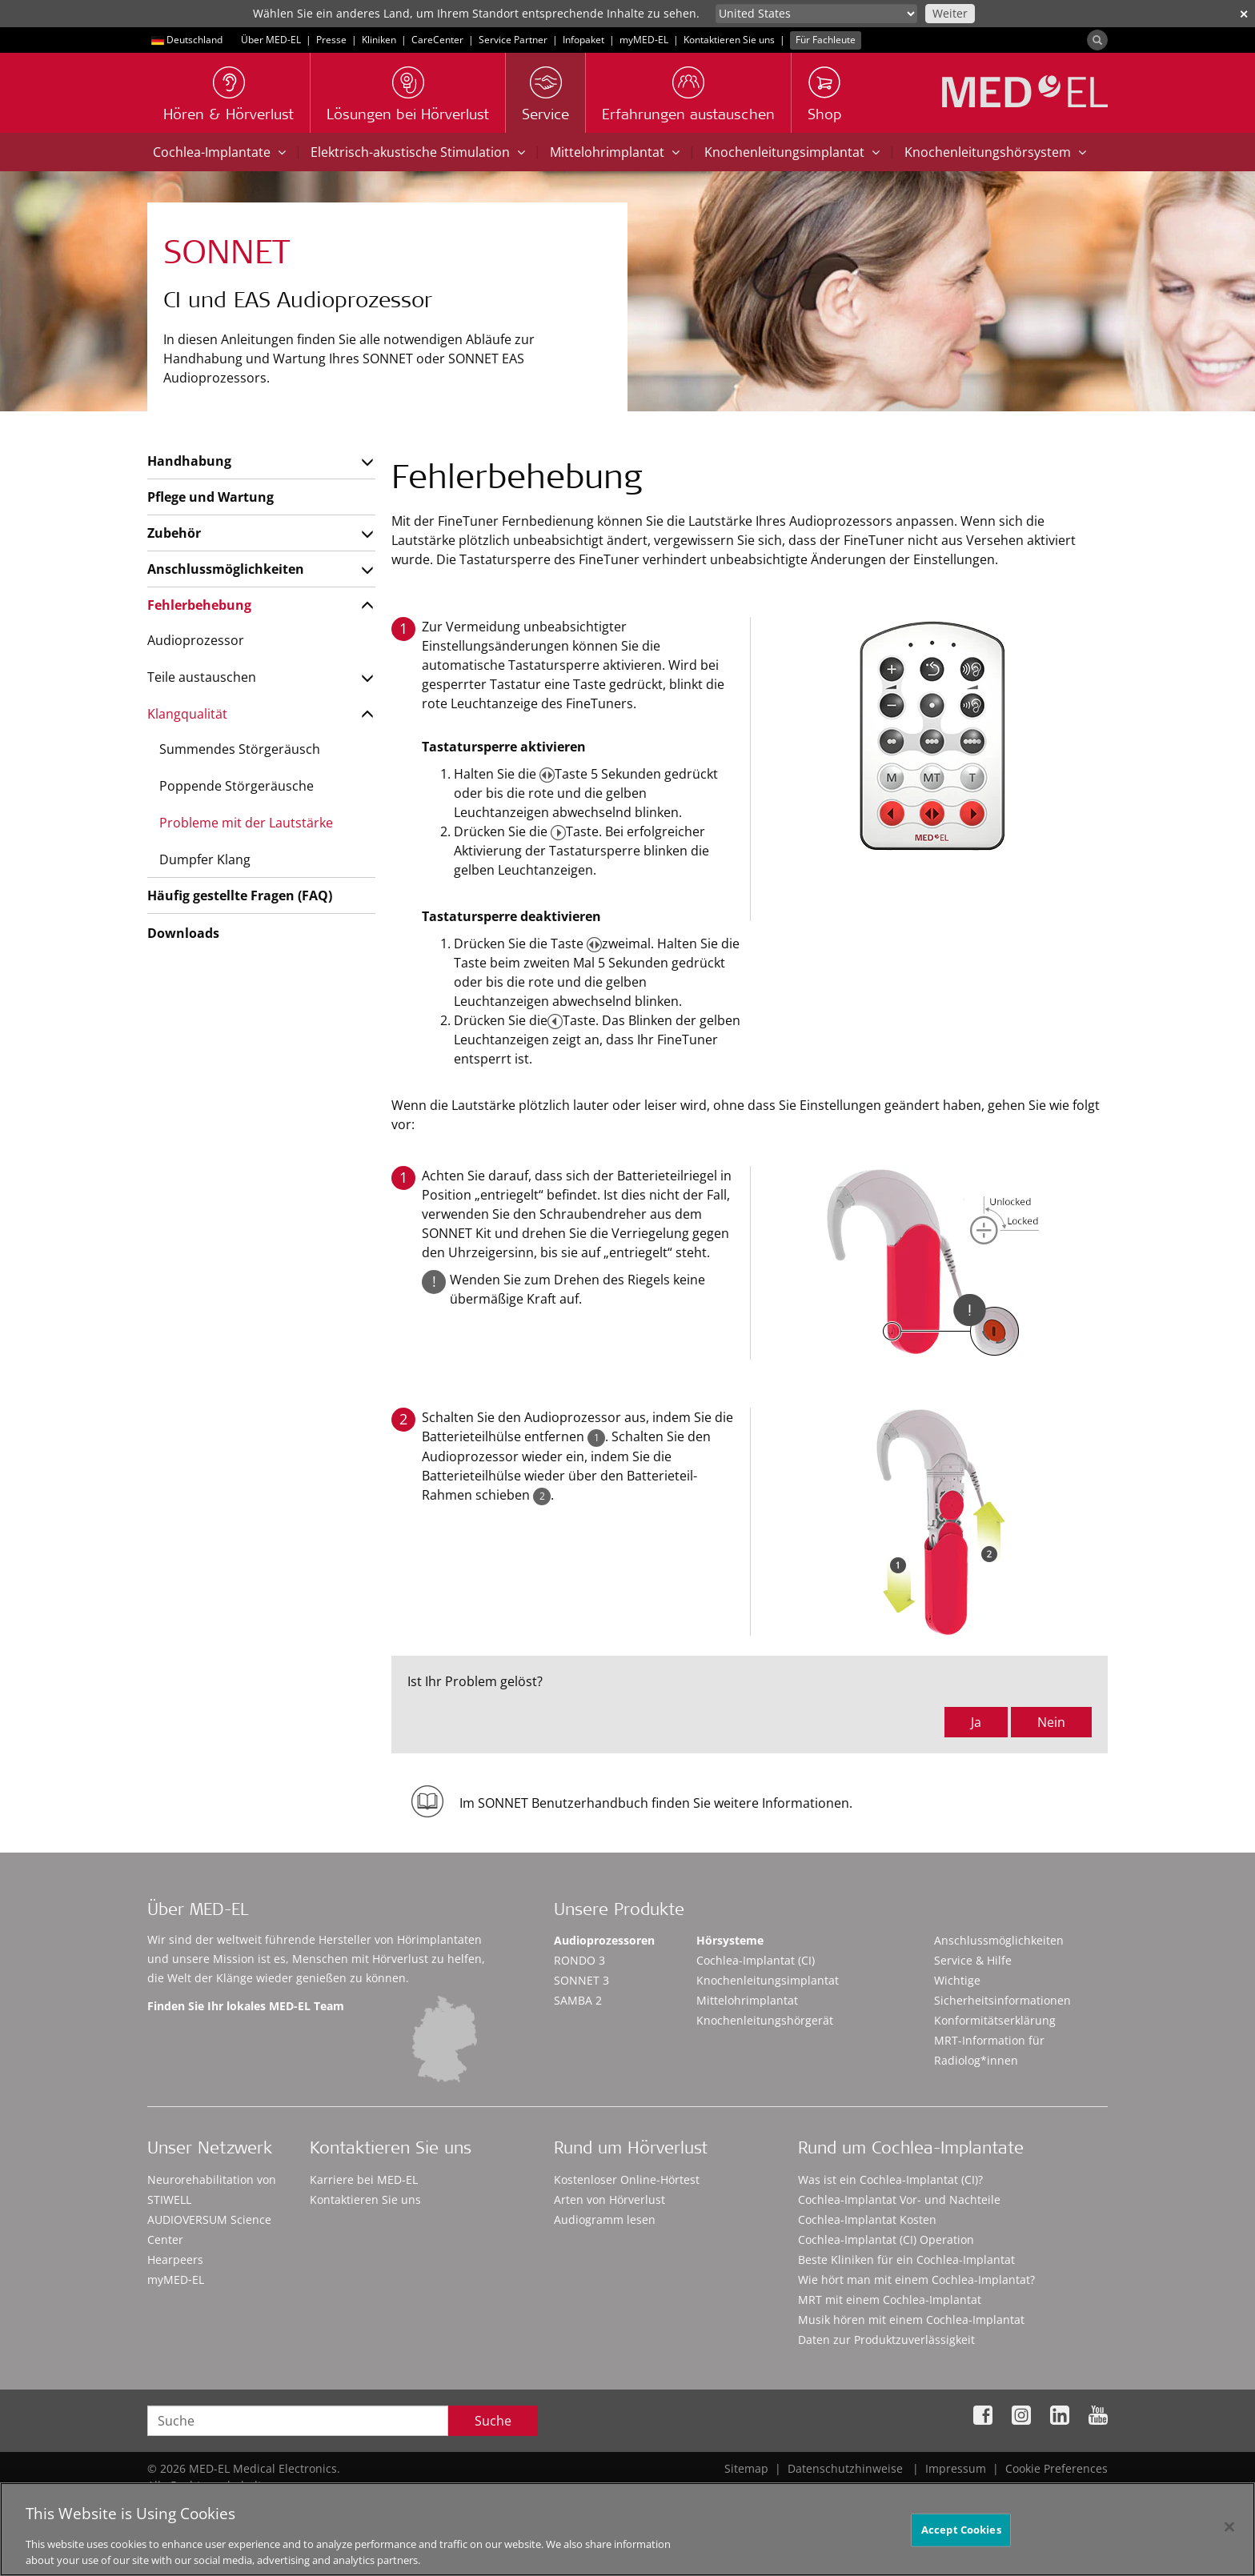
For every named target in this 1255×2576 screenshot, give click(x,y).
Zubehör (174, 533)
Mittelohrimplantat (615, 152)
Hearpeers (175, 2259)
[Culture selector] (816, 13)
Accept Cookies (961, 2536)
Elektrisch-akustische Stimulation (418, 152)
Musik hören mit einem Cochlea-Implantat (911, 2319)
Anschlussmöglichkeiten (225, 569)
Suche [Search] (493, 2421)
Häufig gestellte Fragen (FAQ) (239, 895)
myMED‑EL (643, 39)
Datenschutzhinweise (845, 2468)
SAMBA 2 (578, 2000)
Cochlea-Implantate (219, 152)
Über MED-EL (271, 39)
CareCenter (437, 39)
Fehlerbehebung (199, 605)
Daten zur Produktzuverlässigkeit (886, 2339)
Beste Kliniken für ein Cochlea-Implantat (906, 2259)
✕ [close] (1244, 14)
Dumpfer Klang (205, 859)
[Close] (1229, 2533)
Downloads (183, 933)
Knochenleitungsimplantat (792, 152)
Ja (976, 1722)
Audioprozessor (195, 640)
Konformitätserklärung (995, 2020)
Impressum (955, 2468)
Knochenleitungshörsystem (995, 152)
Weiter (950, 13)
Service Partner (513, 39)
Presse (331, 39)
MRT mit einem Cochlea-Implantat (889, 2299)
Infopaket (583, 39)
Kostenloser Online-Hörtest (627, 2179)
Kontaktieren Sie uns (729, 39)
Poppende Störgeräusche (236, 786)
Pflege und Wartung (210, 497)
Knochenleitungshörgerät (764, 2020)
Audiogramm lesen (605, 2219)
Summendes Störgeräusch (239, 749)
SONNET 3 (581, 1980)
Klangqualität (187, 714)
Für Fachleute (826, 39)
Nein (1051, 1722)
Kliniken (379, 39)
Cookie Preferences (1056, 2468)
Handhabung (189, 461)
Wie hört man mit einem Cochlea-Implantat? (916, 2279)
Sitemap (746, 2468)
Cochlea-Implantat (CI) (755, 1960)
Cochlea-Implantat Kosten (867, 2219)
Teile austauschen (201, 677)
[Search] (1097, 40)
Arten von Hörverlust (609, 2199)
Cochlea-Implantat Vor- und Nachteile (899, 2199)
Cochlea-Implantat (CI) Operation (886, 2239)
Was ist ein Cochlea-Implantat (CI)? (890, 2179)
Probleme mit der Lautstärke (246, 822)
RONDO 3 (579, 1960)
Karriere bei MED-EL (364, 2179)
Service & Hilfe (973, 1960)
